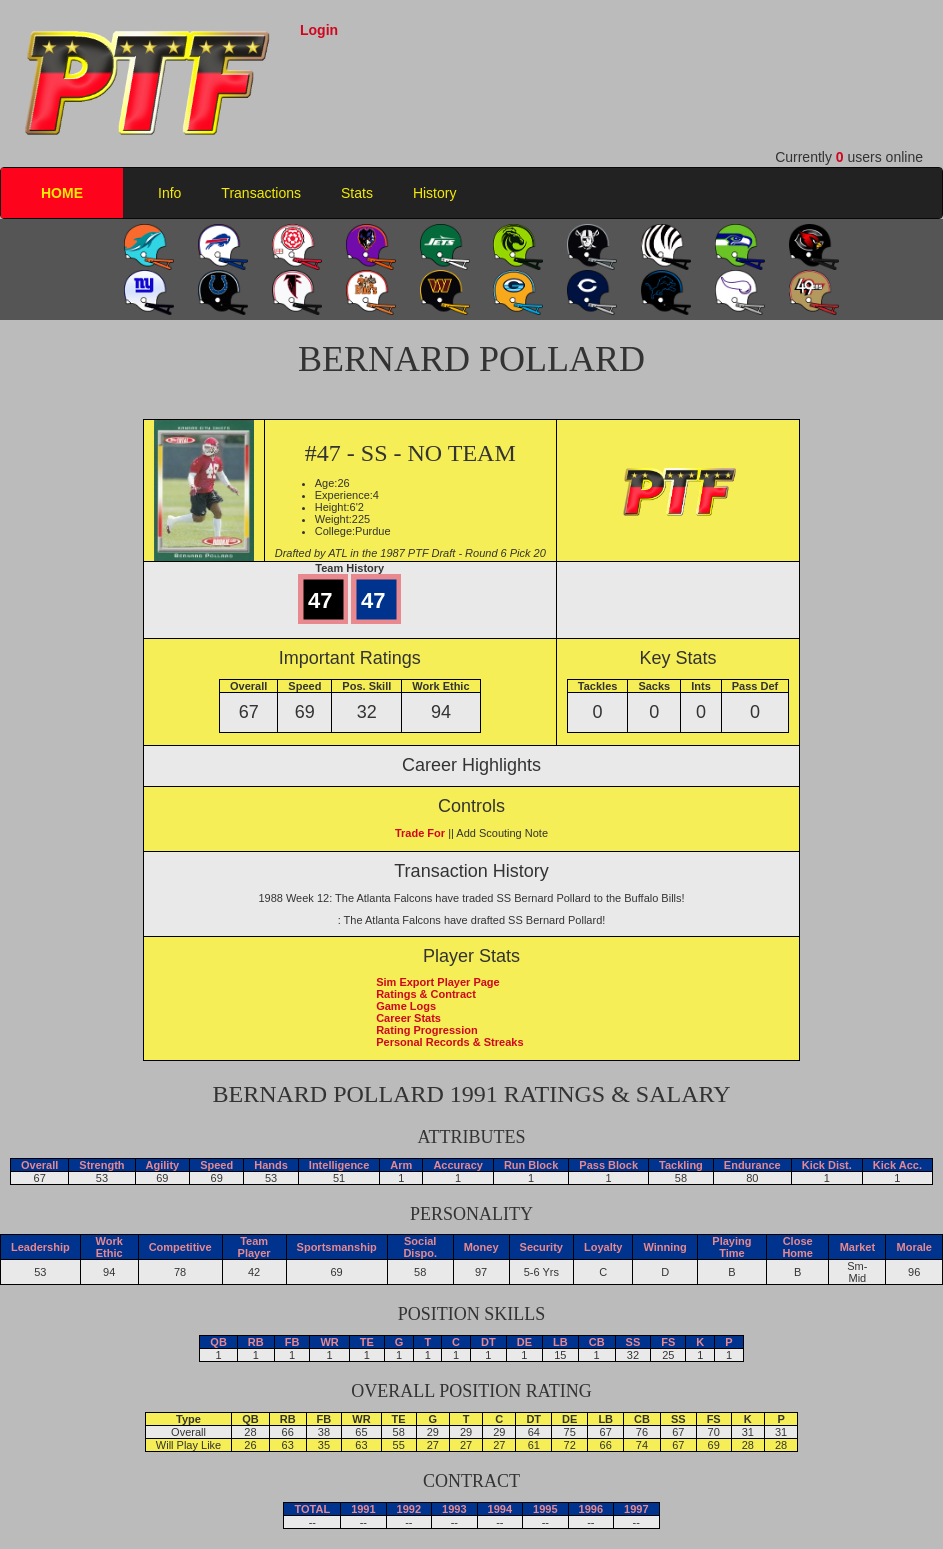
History (435, 193)
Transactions (261, 193)
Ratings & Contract (426, 994)
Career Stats (408, 1018)
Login (319, 30)
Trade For (420, 833)
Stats (357, 193)
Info (169, 193)
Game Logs (406, 1006)
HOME (62, 193)
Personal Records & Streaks (449, 1042)
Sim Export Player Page (438, 982)
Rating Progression (426, 1030)
